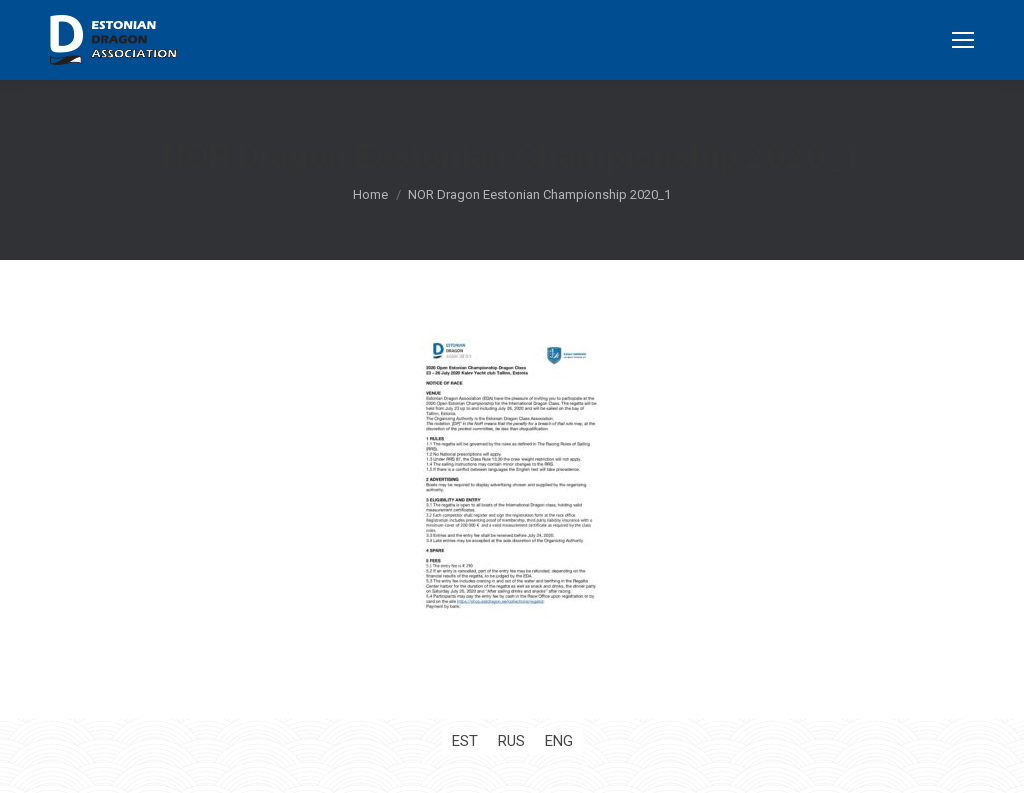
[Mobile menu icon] (963, 40)
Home (370, 194)
